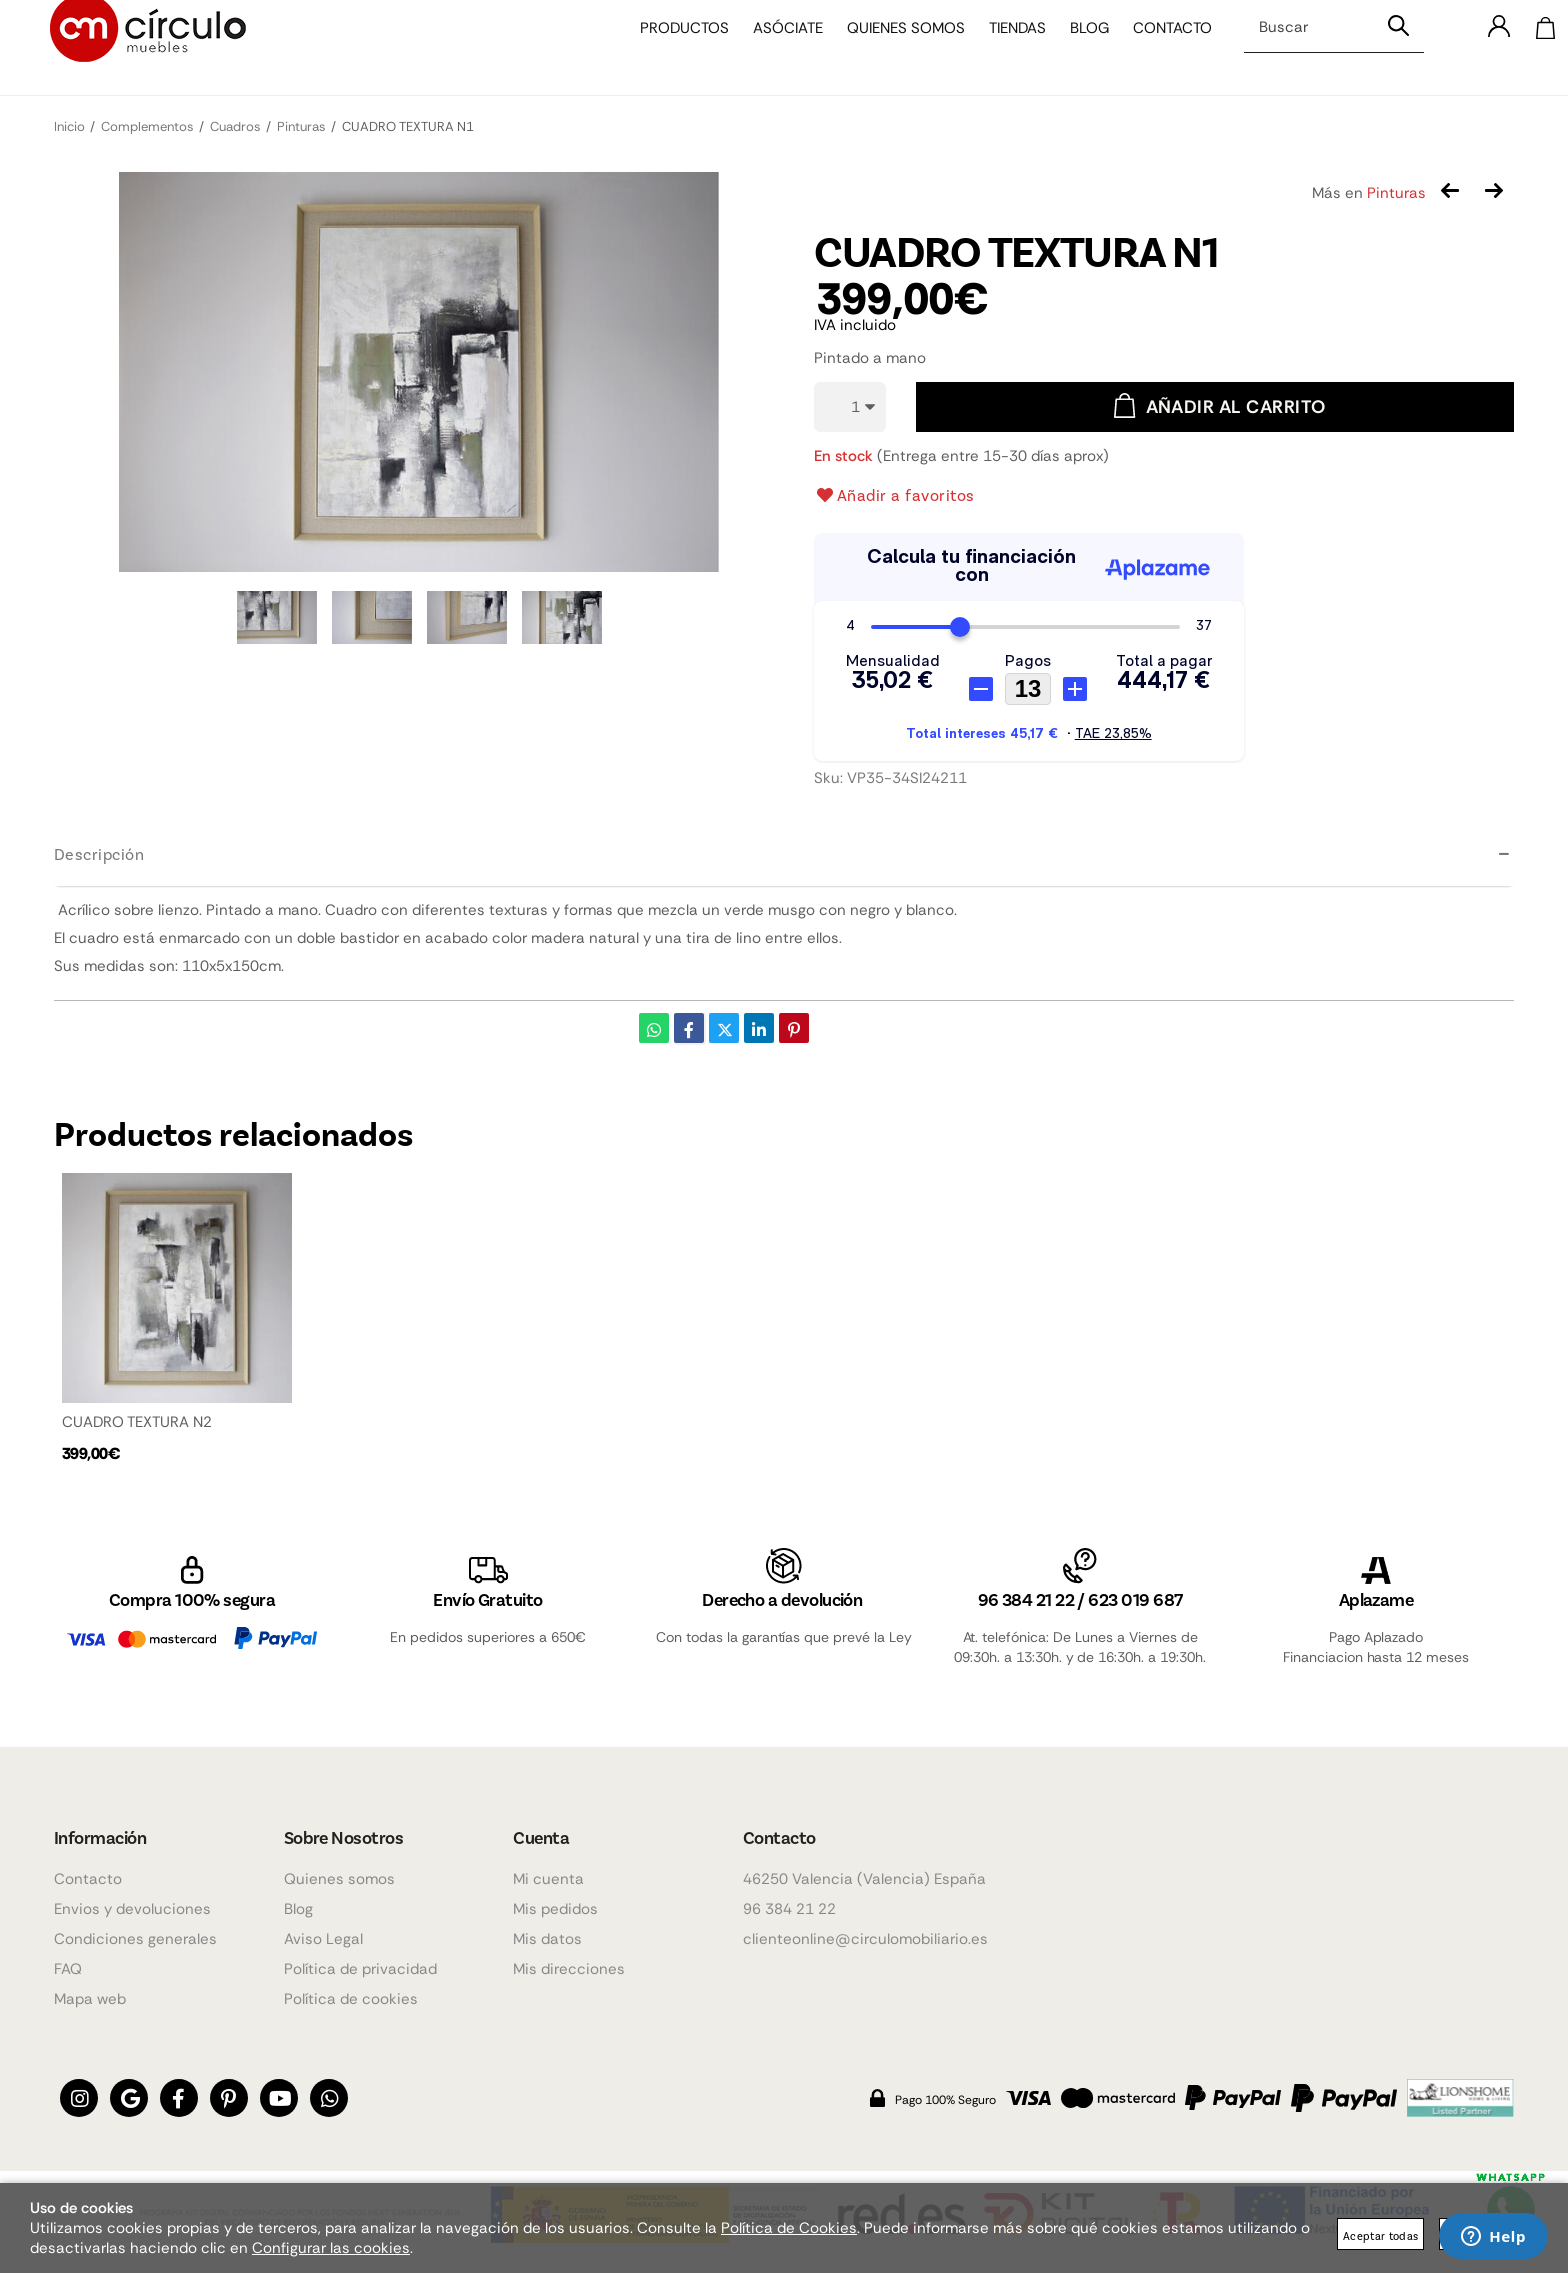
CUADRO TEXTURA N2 (137, 1422)
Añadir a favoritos (894, 495)
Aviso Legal (323, 1939)
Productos (669, 48)
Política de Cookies (789, 2228)
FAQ (68, 1969)
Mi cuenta (548, 1879)
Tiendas (1002, 48)
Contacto (1157, 48)
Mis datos (547, 1939)
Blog (1074, 48)
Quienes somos (891, 48)
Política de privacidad (360, 1969)
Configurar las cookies (331, 2248)
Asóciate (773, 48)
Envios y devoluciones (132, 1909)
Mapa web (90, 1999)
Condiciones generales (135, 1939)
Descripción (99, 853)
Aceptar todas (1380, 2235)
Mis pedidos (555, 1909)
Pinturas (1396, 193)
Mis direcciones (569, 1969)
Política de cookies (351, 1999)
